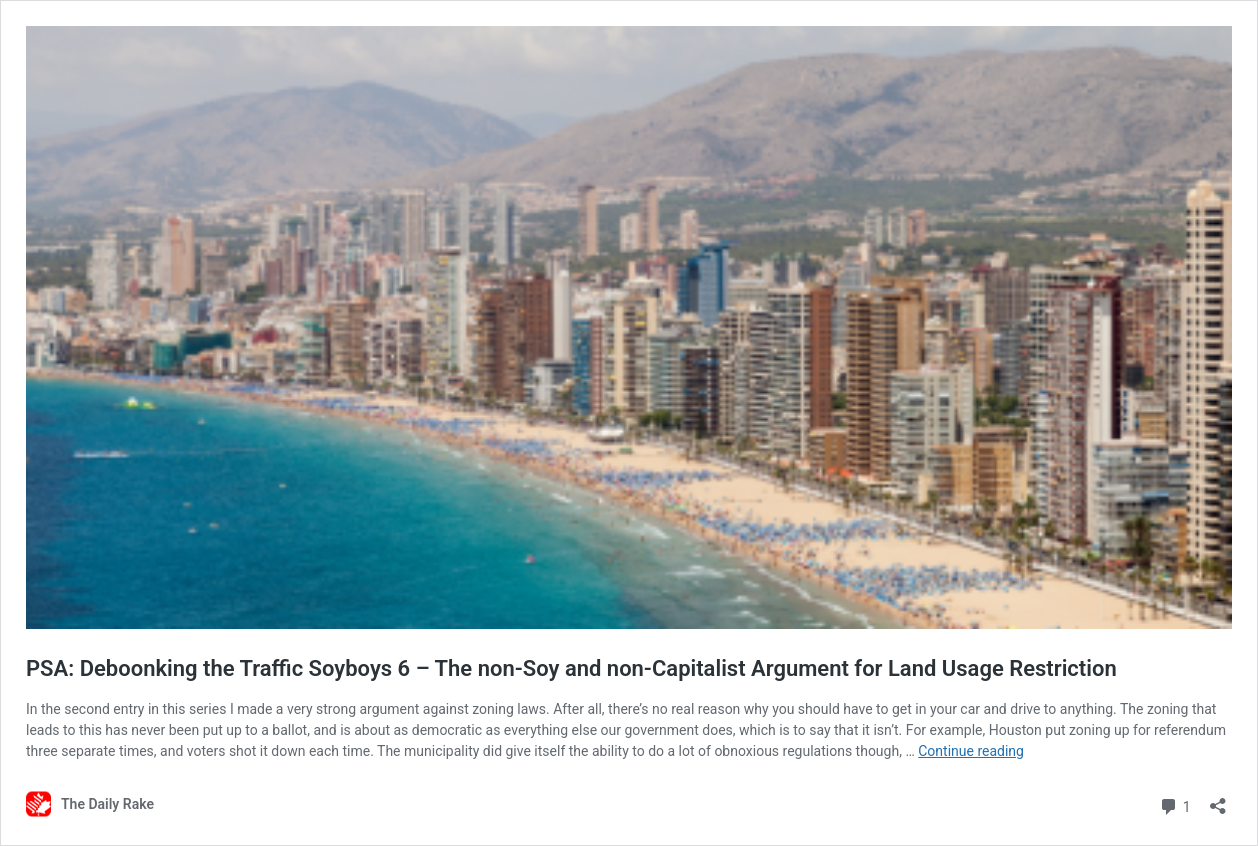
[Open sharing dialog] (1218, 799)
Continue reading (971, 751)
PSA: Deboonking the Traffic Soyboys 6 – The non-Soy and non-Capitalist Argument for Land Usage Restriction (571, 668)
